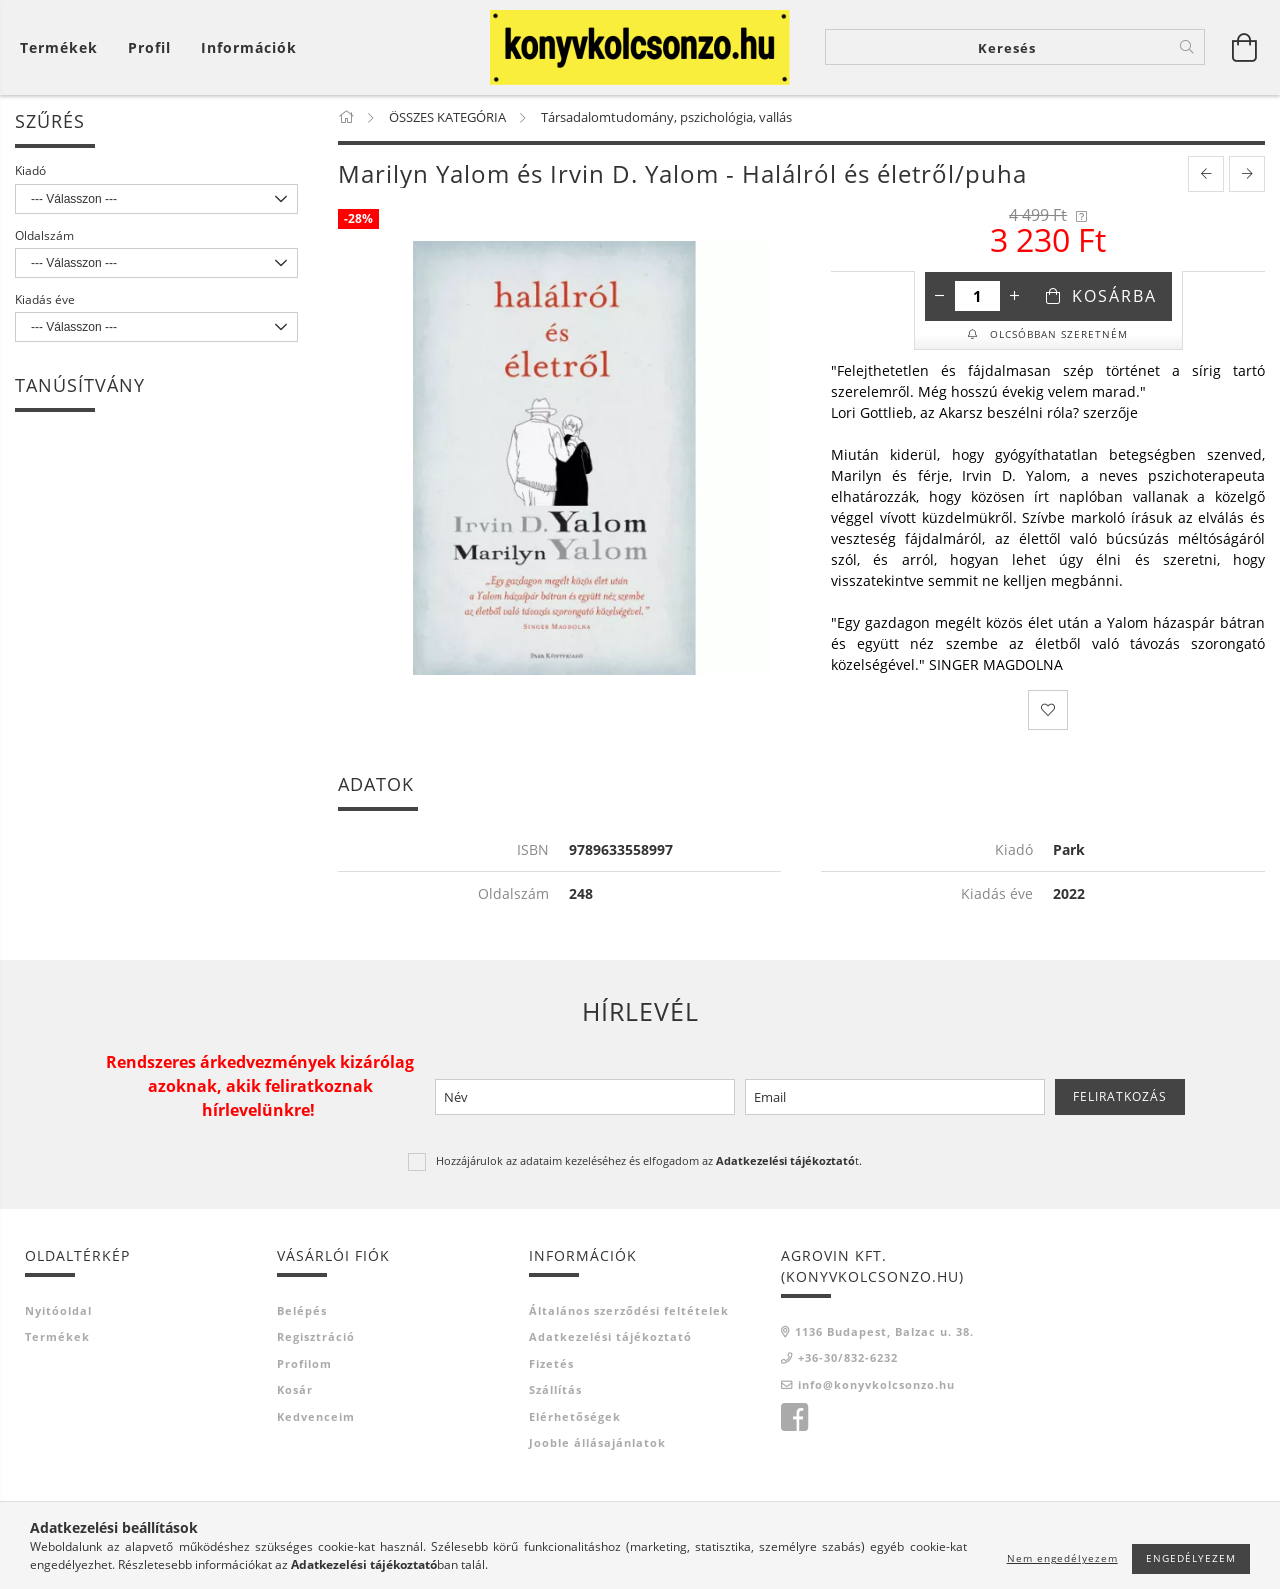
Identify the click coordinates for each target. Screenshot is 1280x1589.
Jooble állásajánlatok (597, 1444)
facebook (794, 1420)
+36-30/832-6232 (848, 1359)
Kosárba (1114, 298)
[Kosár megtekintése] (64, 47)
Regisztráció (316, 1338)
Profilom (304, 1364)
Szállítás (555, 1391)
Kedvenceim (316, 1417)
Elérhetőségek (575, 1417)
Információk (249, 47)
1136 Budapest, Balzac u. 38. (884, 1332)
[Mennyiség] (977, 298)
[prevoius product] (1206, 176)
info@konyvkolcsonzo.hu (876, 1385)
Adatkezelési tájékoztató (610, 1338)
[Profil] (149, 47)
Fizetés (551, 1364)
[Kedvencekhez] (1048, 712)
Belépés (302, 1311)
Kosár (295, 1391)
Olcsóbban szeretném (1057, 336)
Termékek (57, 1338)
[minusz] (940, 298)
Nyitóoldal (58, 1311)
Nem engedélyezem (1062, 1558)
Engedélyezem (1191, 1558)
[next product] (1247, 176)
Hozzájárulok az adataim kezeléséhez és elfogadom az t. (649, 1162)
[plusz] (1015, 298)
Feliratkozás (1120, 1097)
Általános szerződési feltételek (629, 1311)
